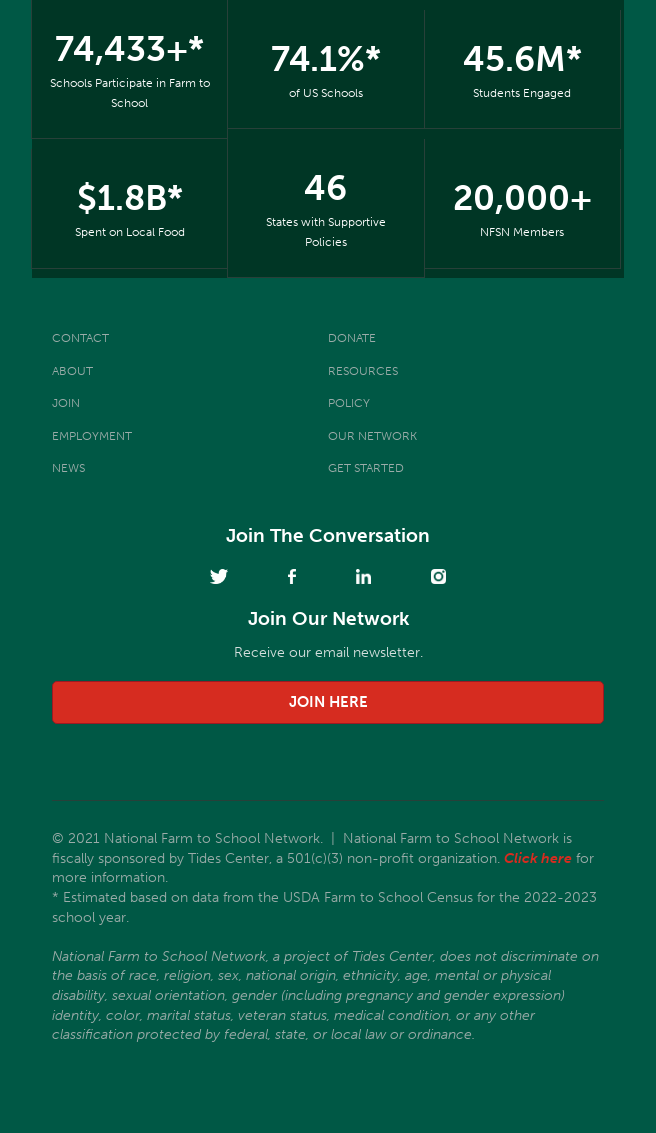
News (68, 468)
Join (66, 403)
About (72, 371)
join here (328, 702)
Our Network (372, 436)
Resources (363, 371)
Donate (352, 338)
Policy (349, 403)
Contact (80, 338)
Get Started (366, 468)
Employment (92, 436)
